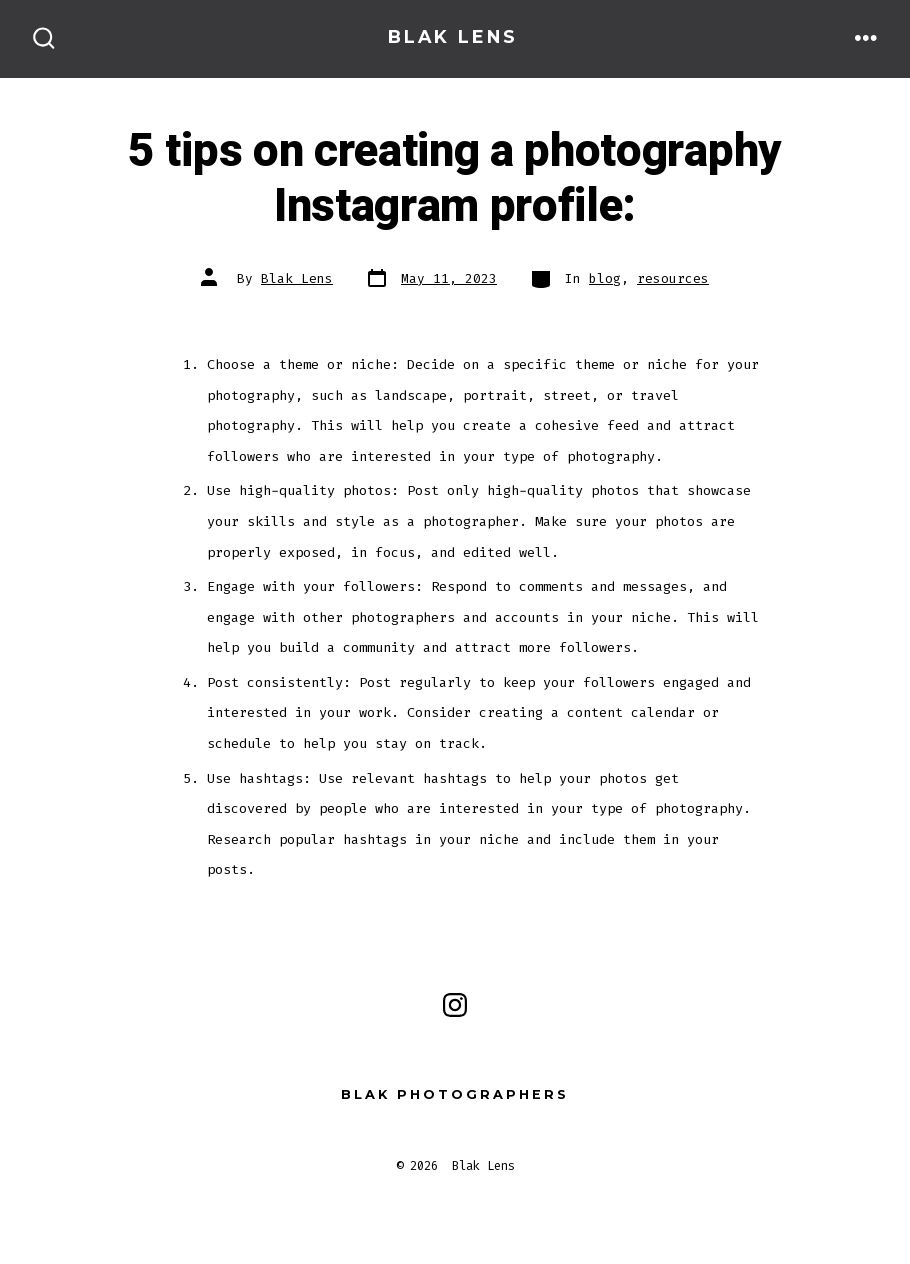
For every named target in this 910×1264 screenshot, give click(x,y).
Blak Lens (297, 278)
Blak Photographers (455, 1094)
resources (673, 278)
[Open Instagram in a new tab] (455, 1005)
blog (605, 278)
